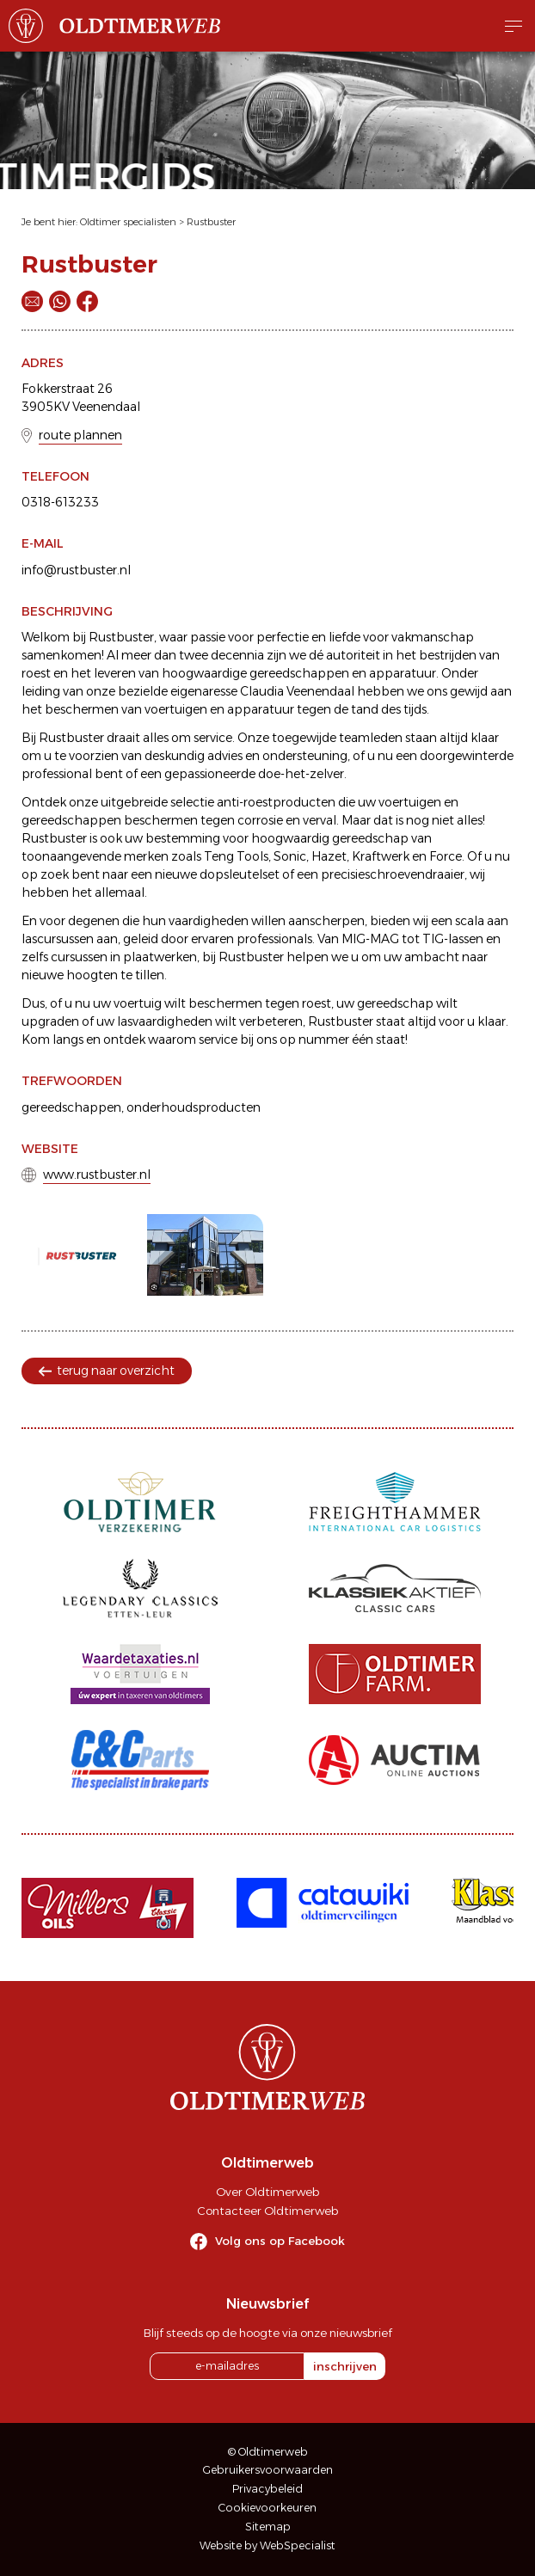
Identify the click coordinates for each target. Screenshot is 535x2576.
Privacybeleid (267, 2488)
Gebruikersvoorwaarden (268, 2469)
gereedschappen (71, 1107)
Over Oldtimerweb (267, 2192)
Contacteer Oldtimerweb (267, 2210)
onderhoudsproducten (193, 1107)
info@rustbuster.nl (76, 570)
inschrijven (345, 2366)
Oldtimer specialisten (128, 222)
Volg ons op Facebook (280, 2241)
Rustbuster (211, 222)
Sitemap (268, 2526)
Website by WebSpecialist (267, 2545)
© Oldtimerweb (268, 2451)
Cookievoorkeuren (267, 2507)
